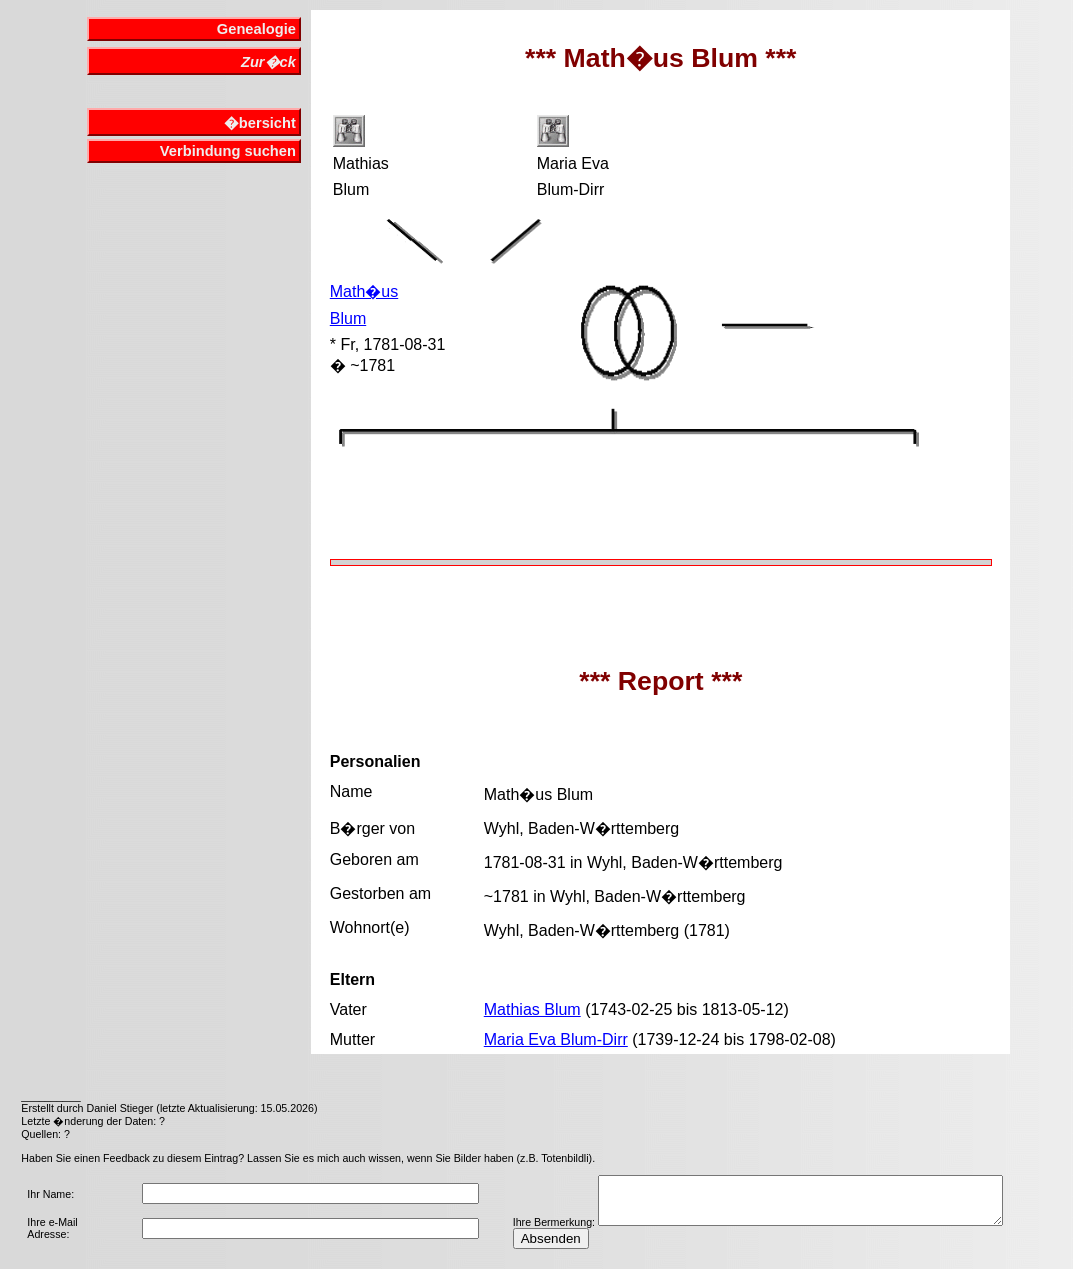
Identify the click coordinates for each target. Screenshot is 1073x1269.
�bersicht (260, 123)
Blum (348, 318)
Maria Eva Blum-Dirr (556, 1039)
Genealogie (256, 29)
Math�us (364, 291)
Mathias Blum (532, 1009)
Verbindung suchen (228, 151)
